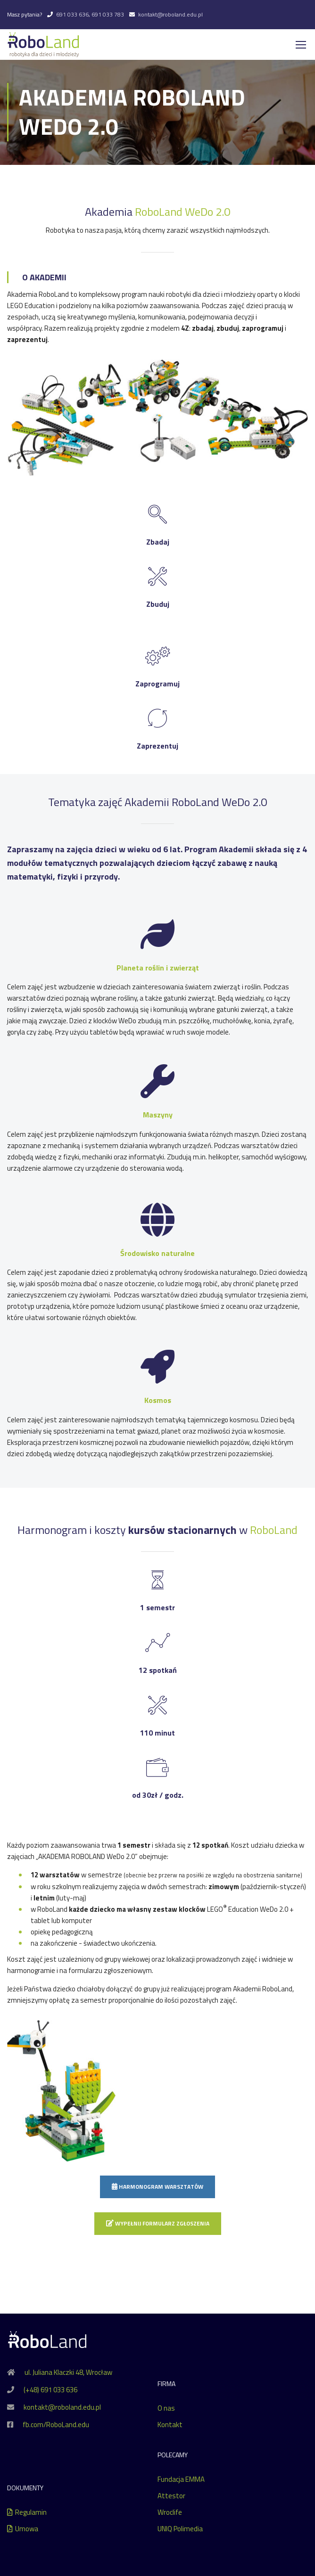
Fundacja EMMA (181, 2479)
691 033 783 (107, 14)
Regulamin (27, 2512)
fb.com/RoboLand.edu (56, 2425)
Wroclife (170, 2512)
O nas (166, 2408)
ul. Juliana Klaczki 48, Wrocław (68, 2372)
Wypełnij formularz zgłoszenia (157, 2223)
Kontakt (170, 2425)
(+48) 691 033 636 (50, 2390)
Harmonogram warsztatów (157, 2187)
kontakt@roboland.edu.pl (170, 14)
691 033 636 (72, 14)
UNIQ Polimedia (180, 2529)
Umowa (22, 2529)
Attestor (171, 2496)
